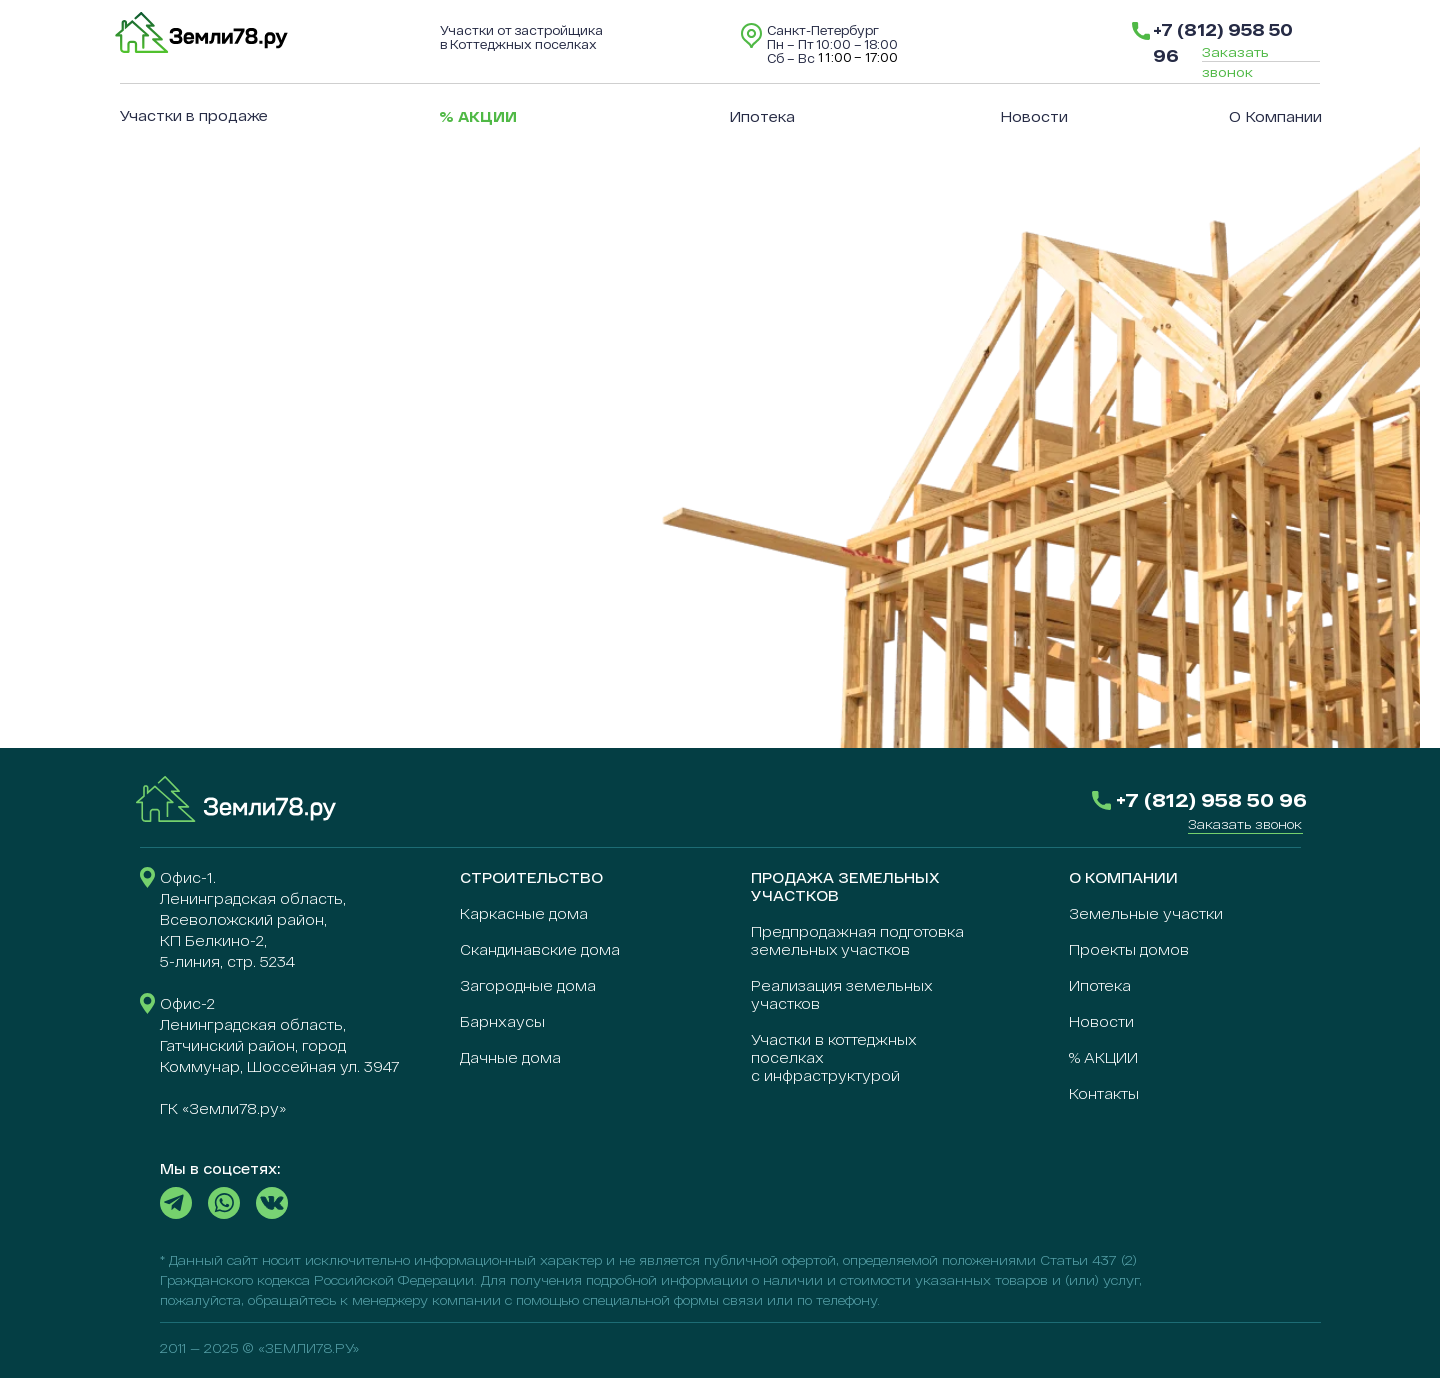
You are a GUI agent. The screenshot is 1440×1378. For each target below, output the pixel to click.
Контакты (1104, 1093)
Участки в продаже (194, 115)
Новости (1034, 116)
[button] (1245, 824)
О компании (1275, 116)
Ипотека (762, 116)
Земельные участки (1146, 913)
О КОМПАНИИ (1123, 877)
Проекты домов (1129, 949)
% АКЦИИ (1103, 1057)
